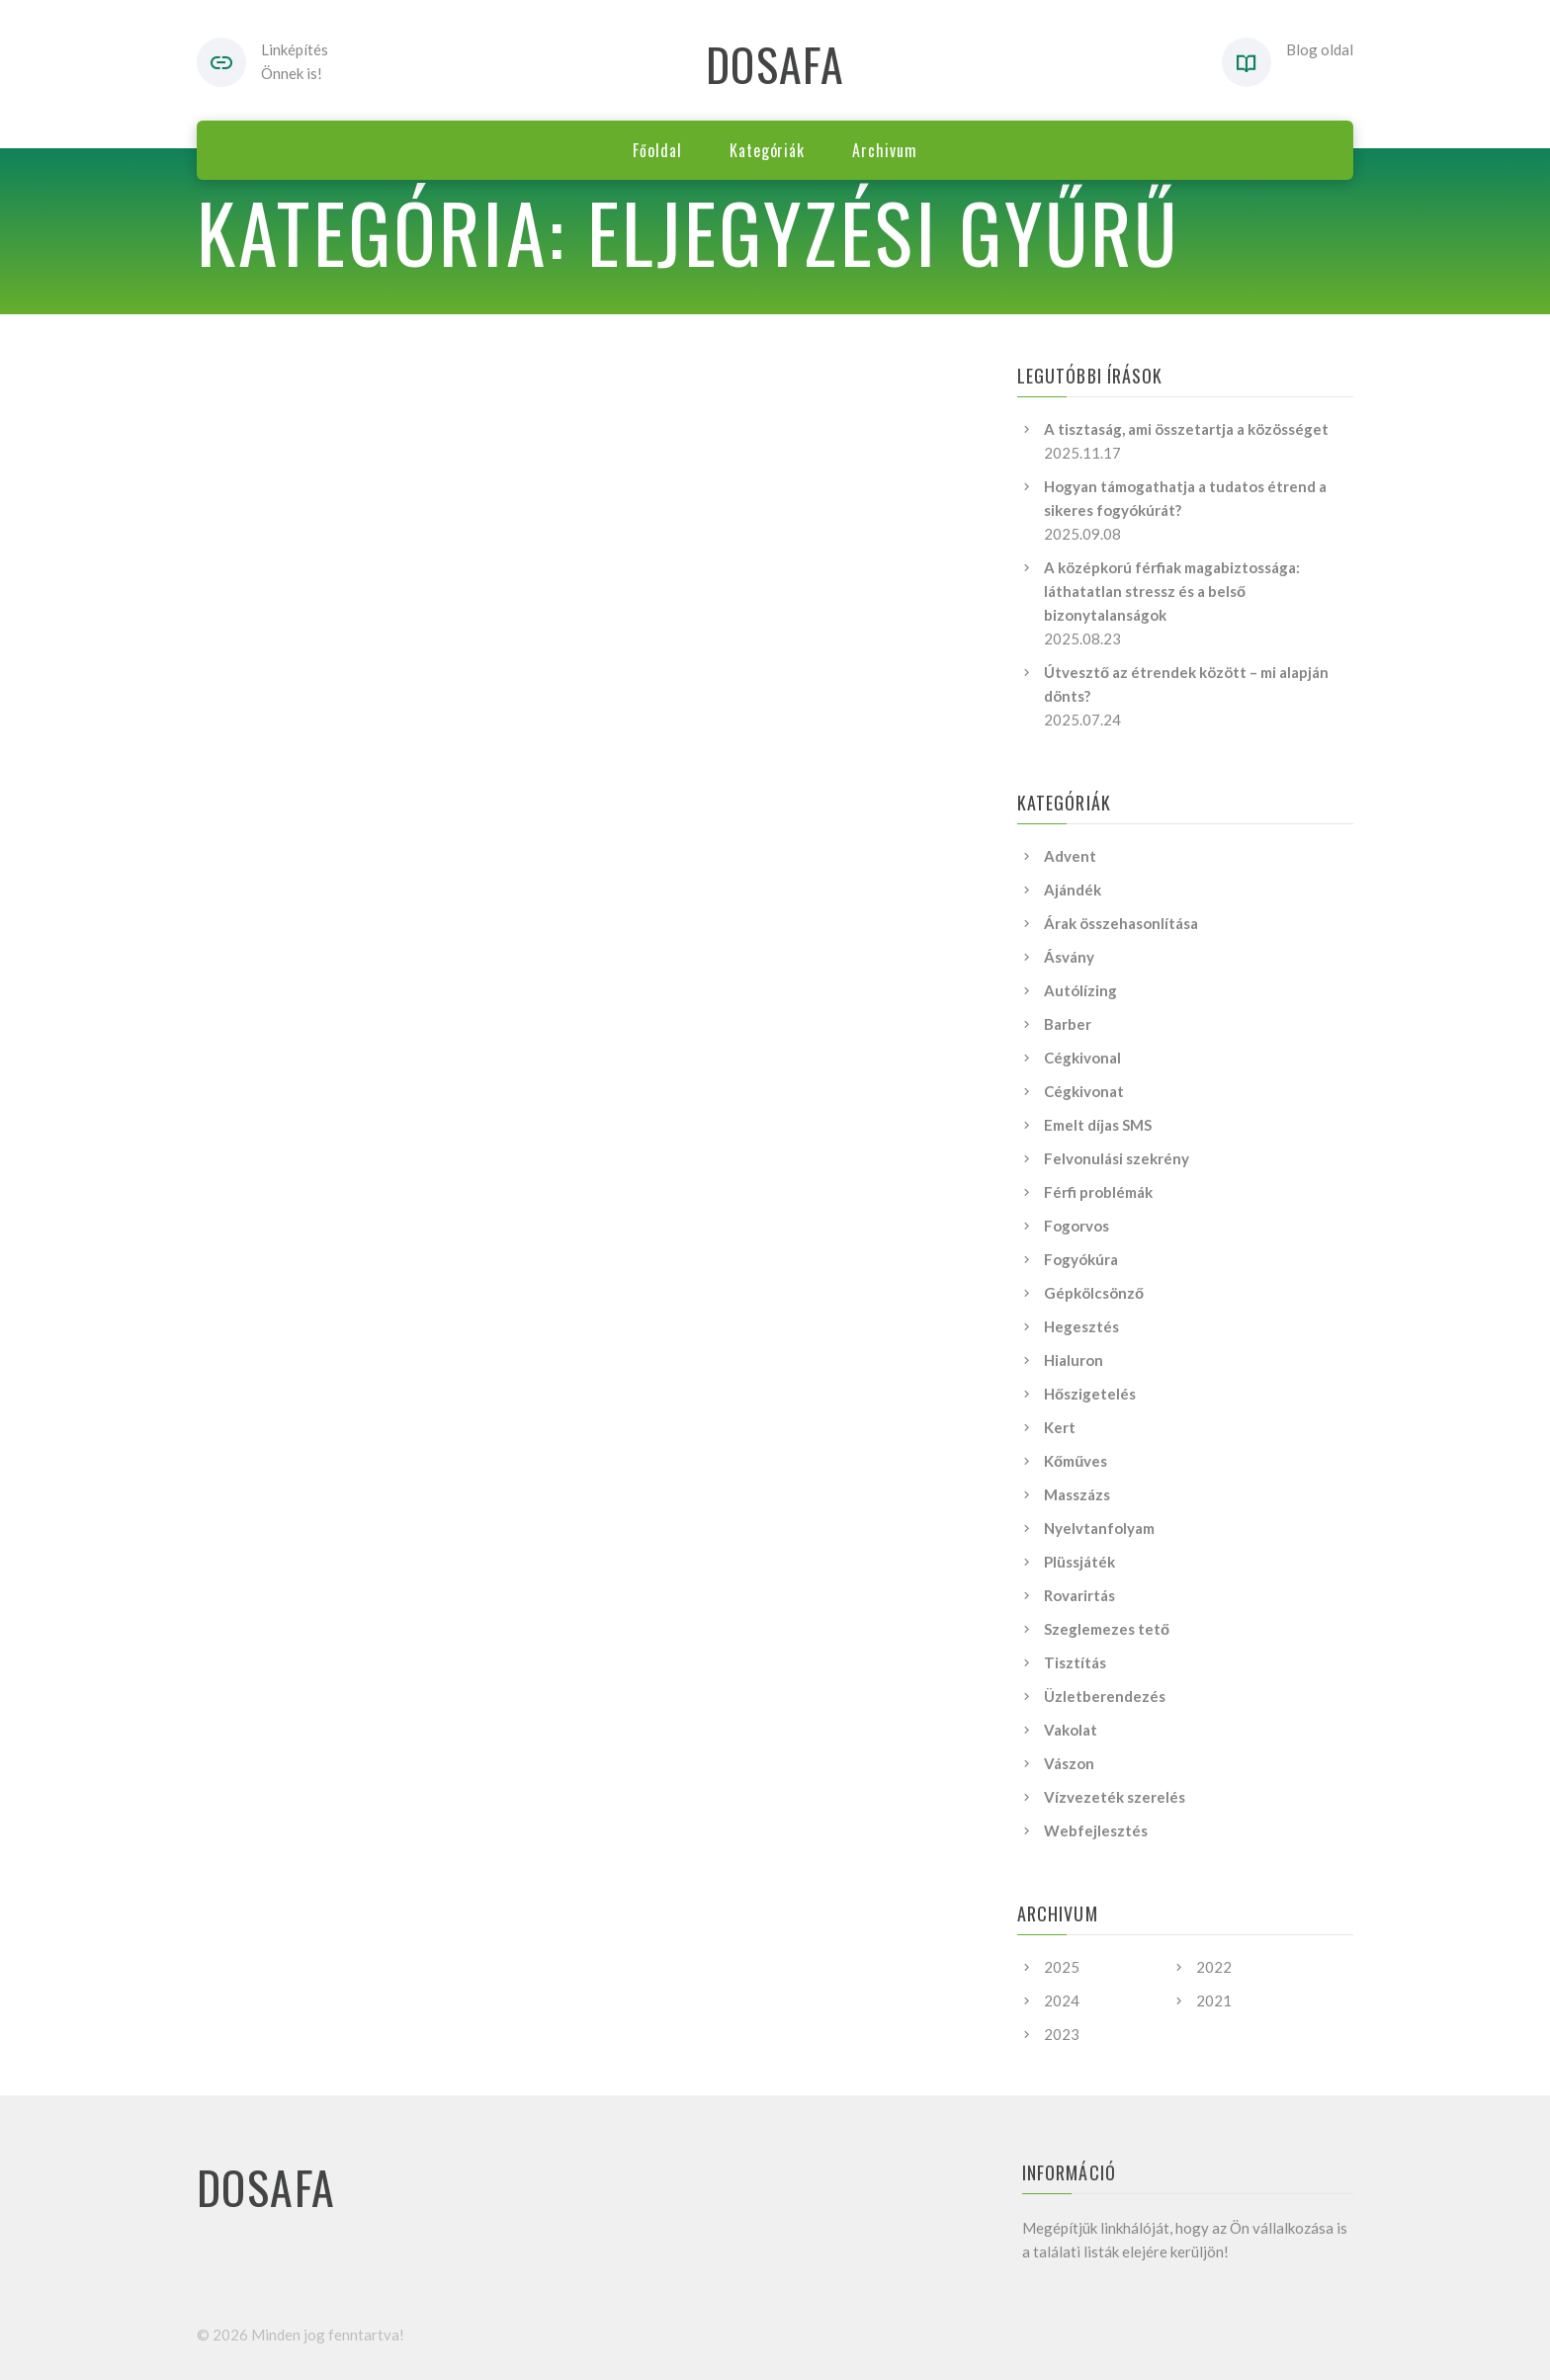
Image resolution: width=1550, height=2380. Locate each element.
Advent (1070, 856)
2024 (1061, 2000)
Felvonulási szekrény (1116, 1158)
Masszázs (1077, 1494)
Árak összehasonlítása (1121, 923)
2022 (1214, 1967)
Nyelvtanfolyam (1099, 1528)
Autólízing (1080, 990)
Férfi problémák (1098, 1192)
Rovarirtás (1079, 1595)
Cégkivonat (1084, 1091)
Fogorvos (1076, 1225)
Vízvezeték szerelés (1114, 1797)
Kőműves (1075, 1461)
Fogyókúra (1081, 1259)
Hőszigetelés (1090, 1393)
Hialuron (1073, 1360)
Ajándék (1072, 889)
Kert (1060, 1427)
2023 (1061, 2034)
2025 (1061, 1967)
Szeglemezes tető (1106, 1629)
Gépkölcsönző (1094, 1293)
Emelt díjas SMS (1098, 1125)
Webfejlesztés (1096, 1830)
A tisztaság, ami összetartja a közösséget (1186, 429)
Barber (1067, 1024)
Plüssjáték (1079, 1562)
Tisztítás (1075, 1662)
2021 (1214, 2000)
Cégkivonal (1082, 1057)
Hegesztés (1081, 1326)
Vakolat (1070, 1730)
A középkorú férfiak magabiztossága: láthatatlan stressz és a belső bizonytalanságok (1172, 591)
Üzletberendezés (1104, 1696)
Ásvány (1069, 957)
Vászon (1069, 1763)
